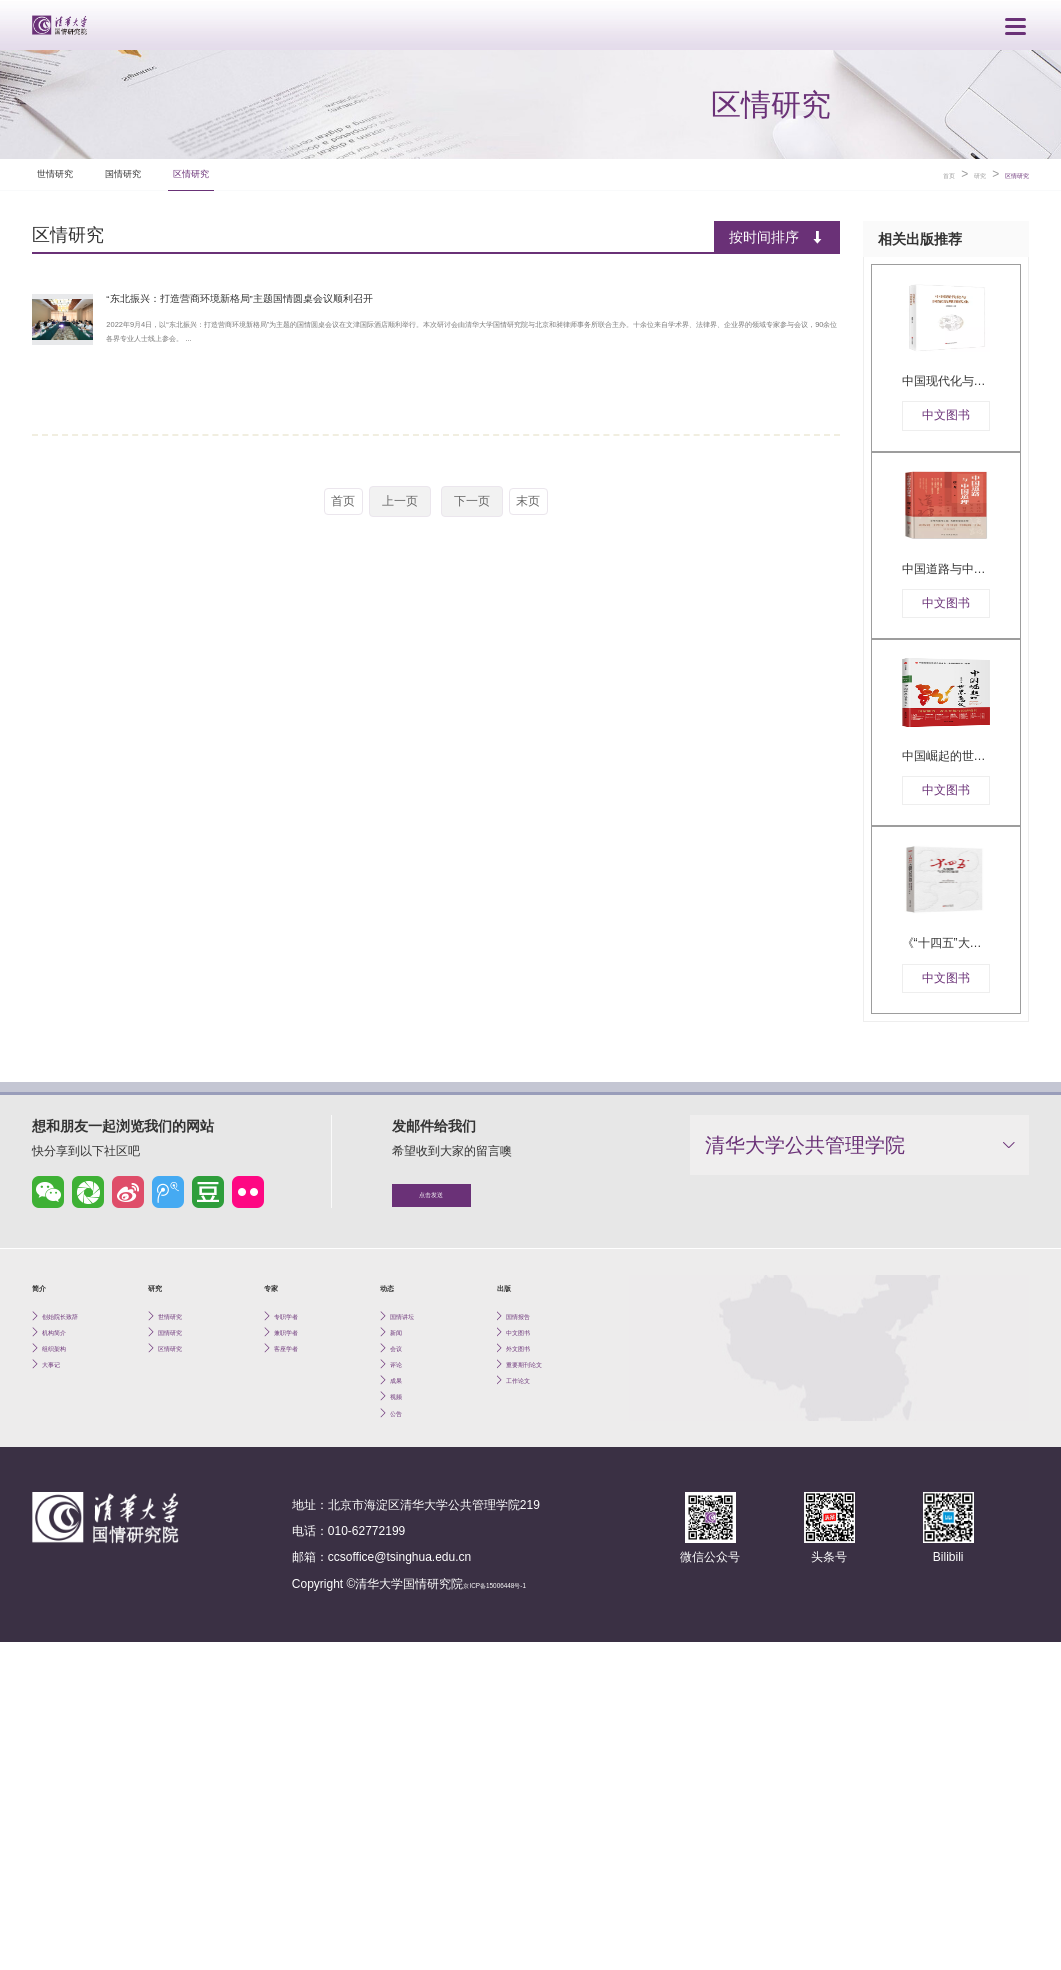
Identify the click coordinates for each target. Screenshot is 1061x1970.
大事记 (60, 1652)
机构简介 (66, 1605)
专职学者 (298, 1582)
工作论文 (530, 1675)
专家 (278, 1550)
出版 (511, 1550)
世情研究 (74, 166)
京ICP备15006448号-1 (523, 1897)
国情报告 (530, 1582)
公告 (402, 1721)
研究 (950, 167)
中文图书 (530, 1605)
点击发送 (467, 1451)
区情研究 (322, 166)
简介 (46, 1550)
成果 (402, 1675)
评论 (402, 1652)
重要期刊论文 (542, 1652)
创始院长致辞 (78, 1582)
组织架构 (66, 1629)
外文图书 (530, 1629)
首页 (907, 167)
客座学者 (298, 1629)
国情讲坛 (414, 1582)
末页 (535, 520)
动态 (394, 1550)
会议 (402, 1629)
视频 (402, 1698)
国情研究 (198, 166)
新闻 (402, 1605)
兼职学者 (298, 1605)
